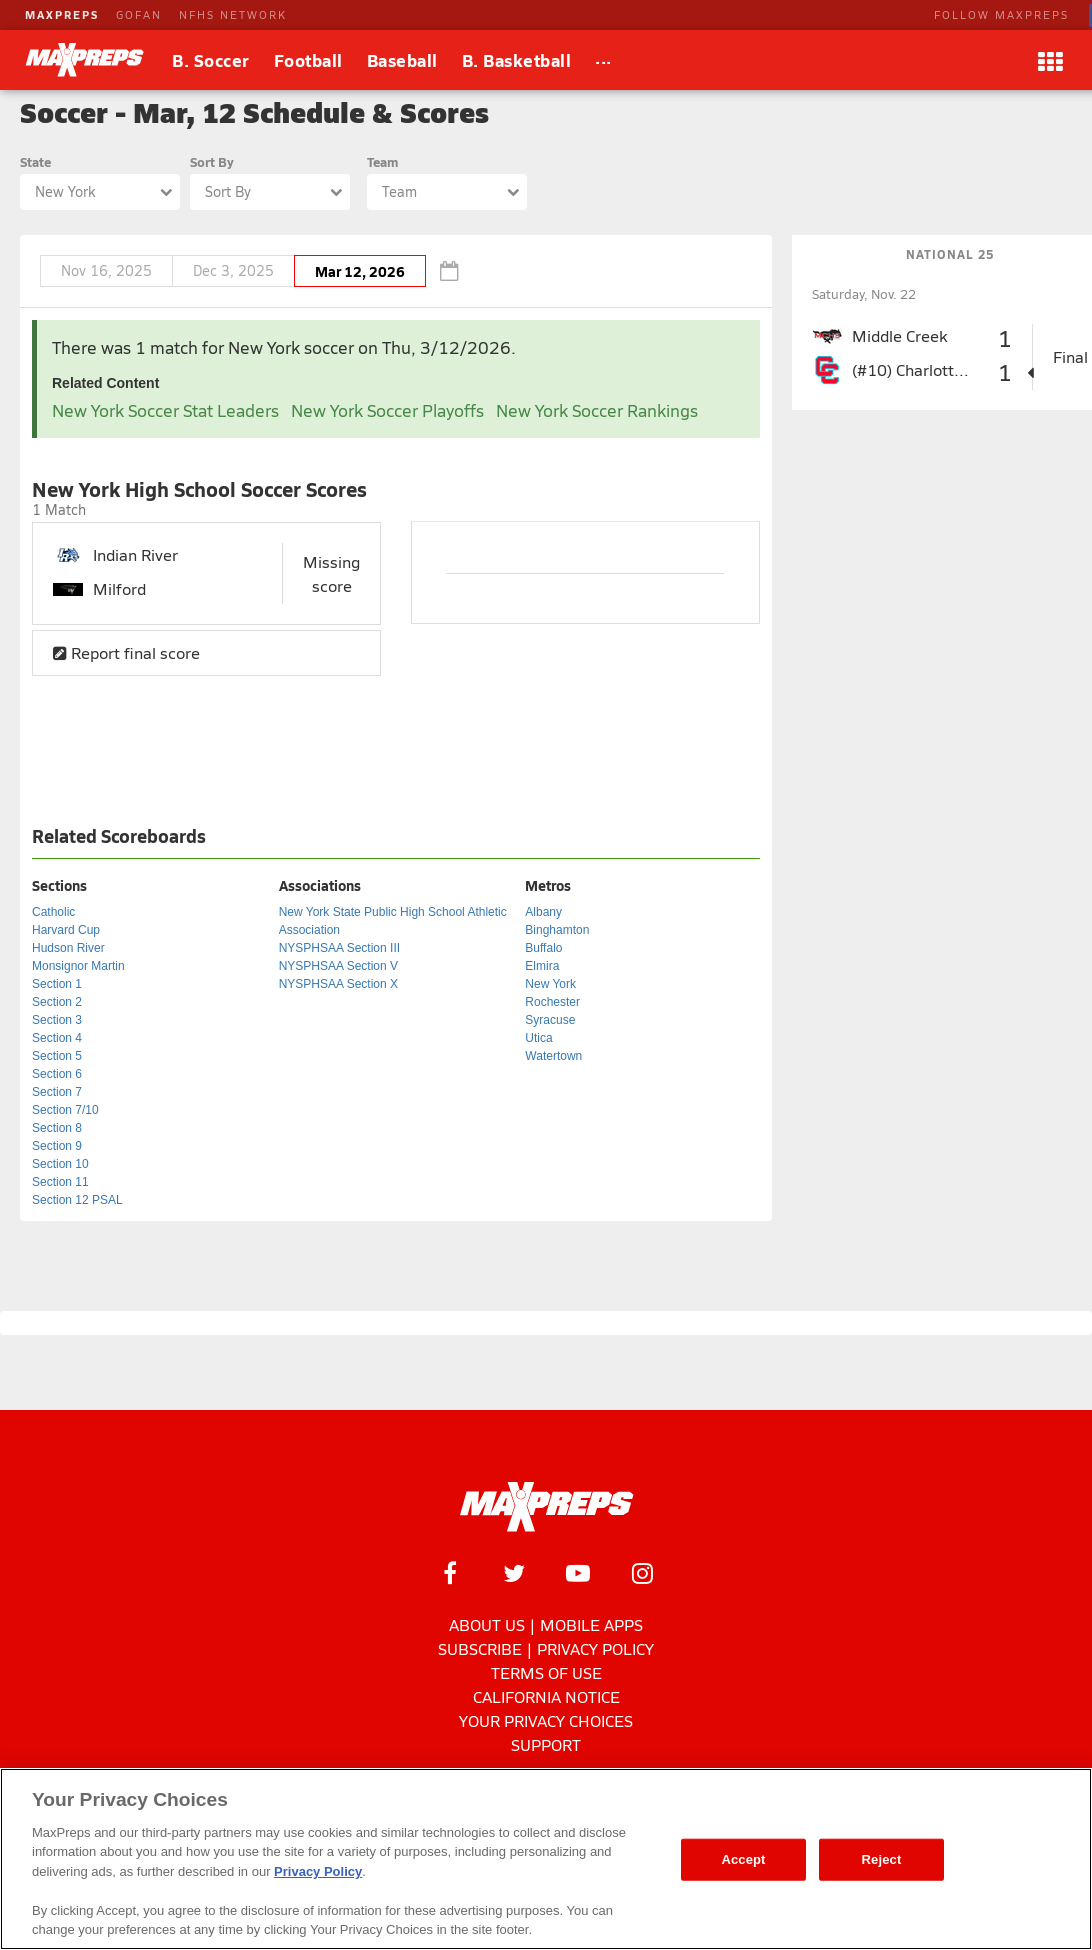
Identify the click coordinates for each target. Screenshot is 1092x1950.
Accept (743, 1859)
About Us (487, 1624)
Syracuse (550, 1020)
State (35, 161)
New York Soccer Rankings (597, 410)
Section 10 (60, 1164)
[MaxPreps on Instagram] (642, 1573)
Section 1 (57, 984)
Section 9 (57, 1146)
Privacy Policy (595, 1648)
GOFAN (139, 14)
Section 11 (60, 1182)
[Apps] (1050, 60)
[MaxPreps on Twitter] (514, 1573)
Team (382, 161)
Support (546, 1744)
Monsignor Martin (78, 966)
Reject (882, 1859)
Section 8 (57, 1128)
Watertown (553, 1056)
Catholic (53, 912)
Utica (538, 1038)
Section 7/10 (65, 1110)
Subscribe (480, 1648)
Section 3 (57, 1020)
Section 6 (57, 1074)
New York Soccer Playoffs (387, 410)
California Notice (546, 1696)
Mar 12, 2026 (360, 271)
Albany (543, 912)
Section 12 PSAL (77, 1200)
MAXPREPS (62, 14)
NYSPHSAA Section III (339, 948)
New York (550, 984)
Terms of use (546, 1672)
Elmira (542, 966)
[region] (546, 1859)
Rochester (552, 1002)
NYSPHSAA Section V (338, 966)
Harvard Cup (66, 930)
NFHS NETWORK (233, 14)
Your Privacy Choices (546, 1720)
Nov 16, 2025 (106, 270)
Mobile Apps (591, 1624)
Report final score (126, 652)
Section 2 (57, 1002)
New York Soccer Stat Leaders (165, 410)
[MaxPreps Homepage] (546, 1507)
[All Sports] (603, 60)
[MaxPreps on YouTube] (578, 1573)
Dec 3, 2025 (233, 270)
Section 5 (57, 1056)
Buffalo (543, 948)
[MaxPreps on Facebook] (450, 1573)
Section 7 (57, 1092)
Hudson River (68, 948)
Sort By (212, 161)
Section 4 (57, 1038)
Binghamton (557, 930)
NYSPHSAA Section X (338, 984)
